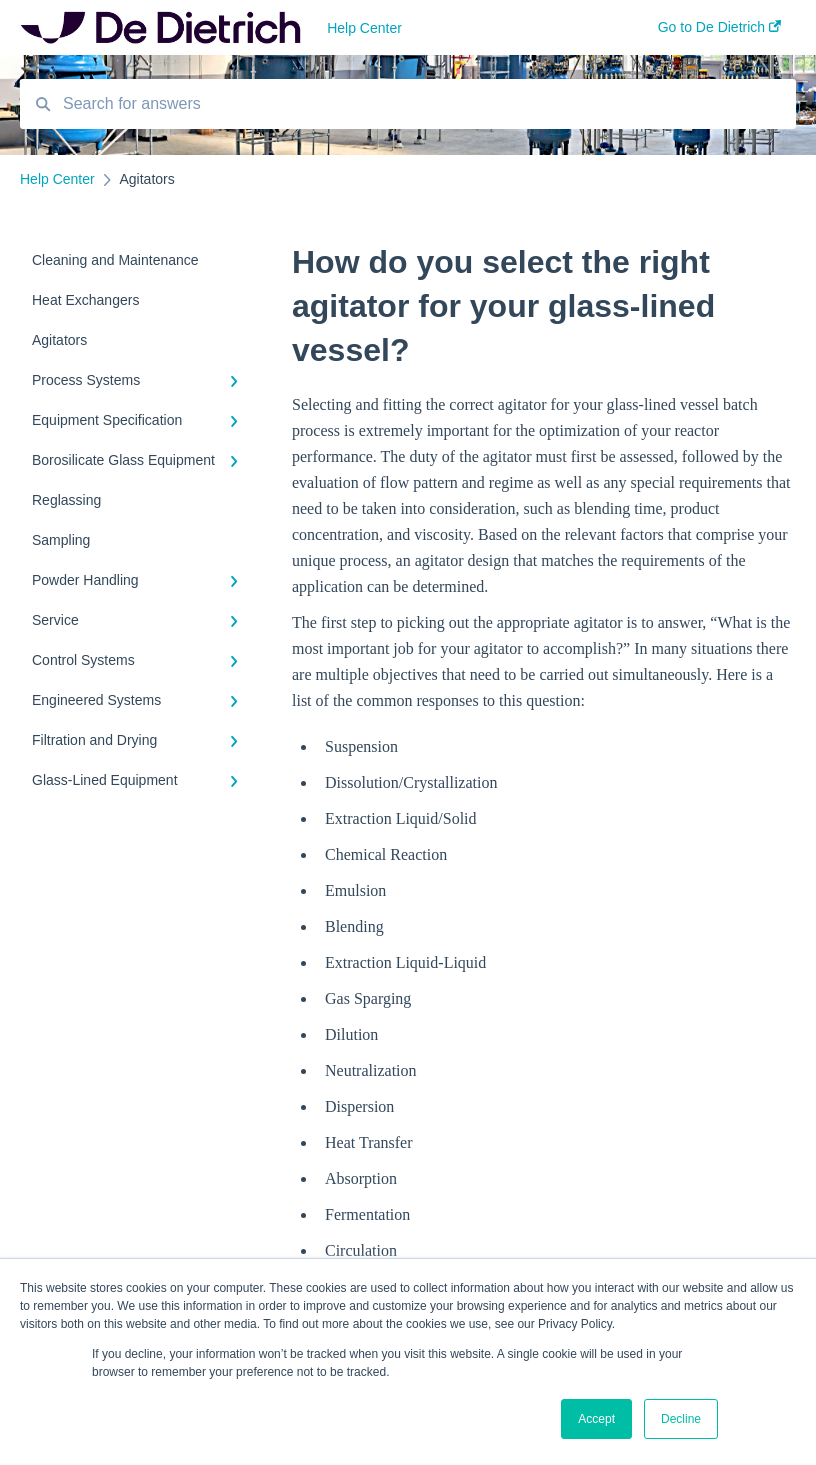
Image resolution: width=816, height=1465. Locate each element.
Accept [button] (596, 1419)
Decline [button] (681, 1419)
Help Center (364, 28)
